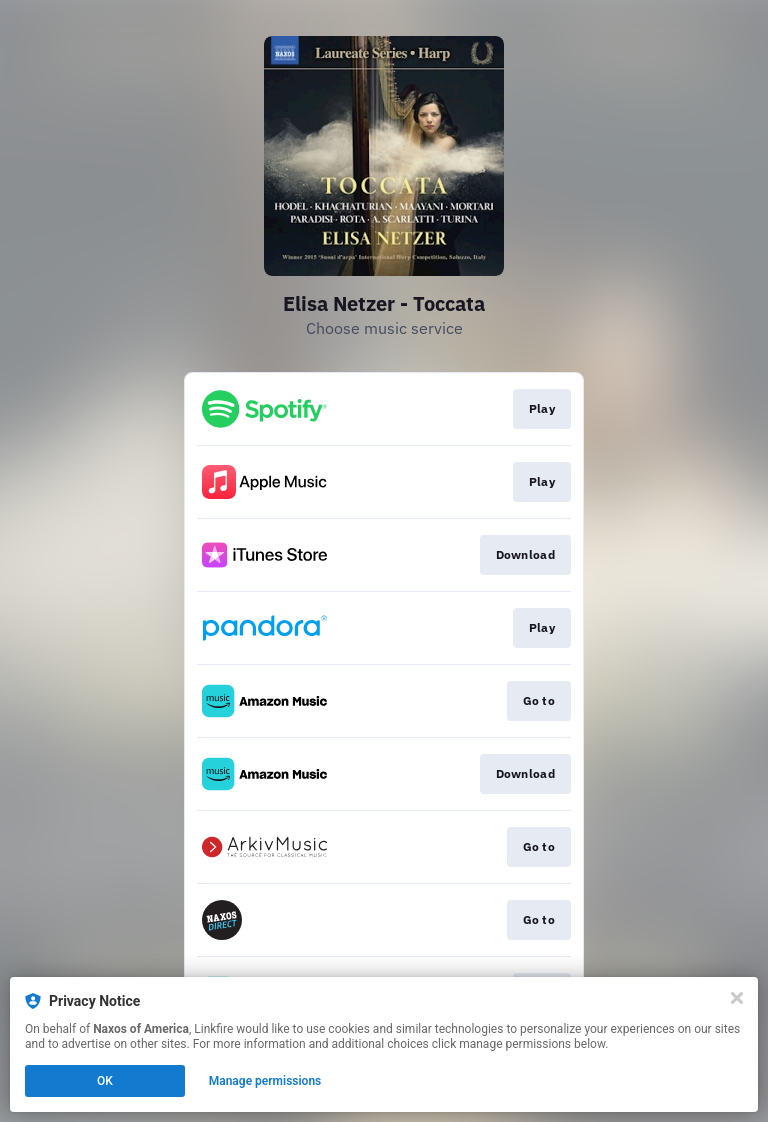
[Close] (737, 998)
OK (105, 1081)
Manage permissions (265, 1081)
